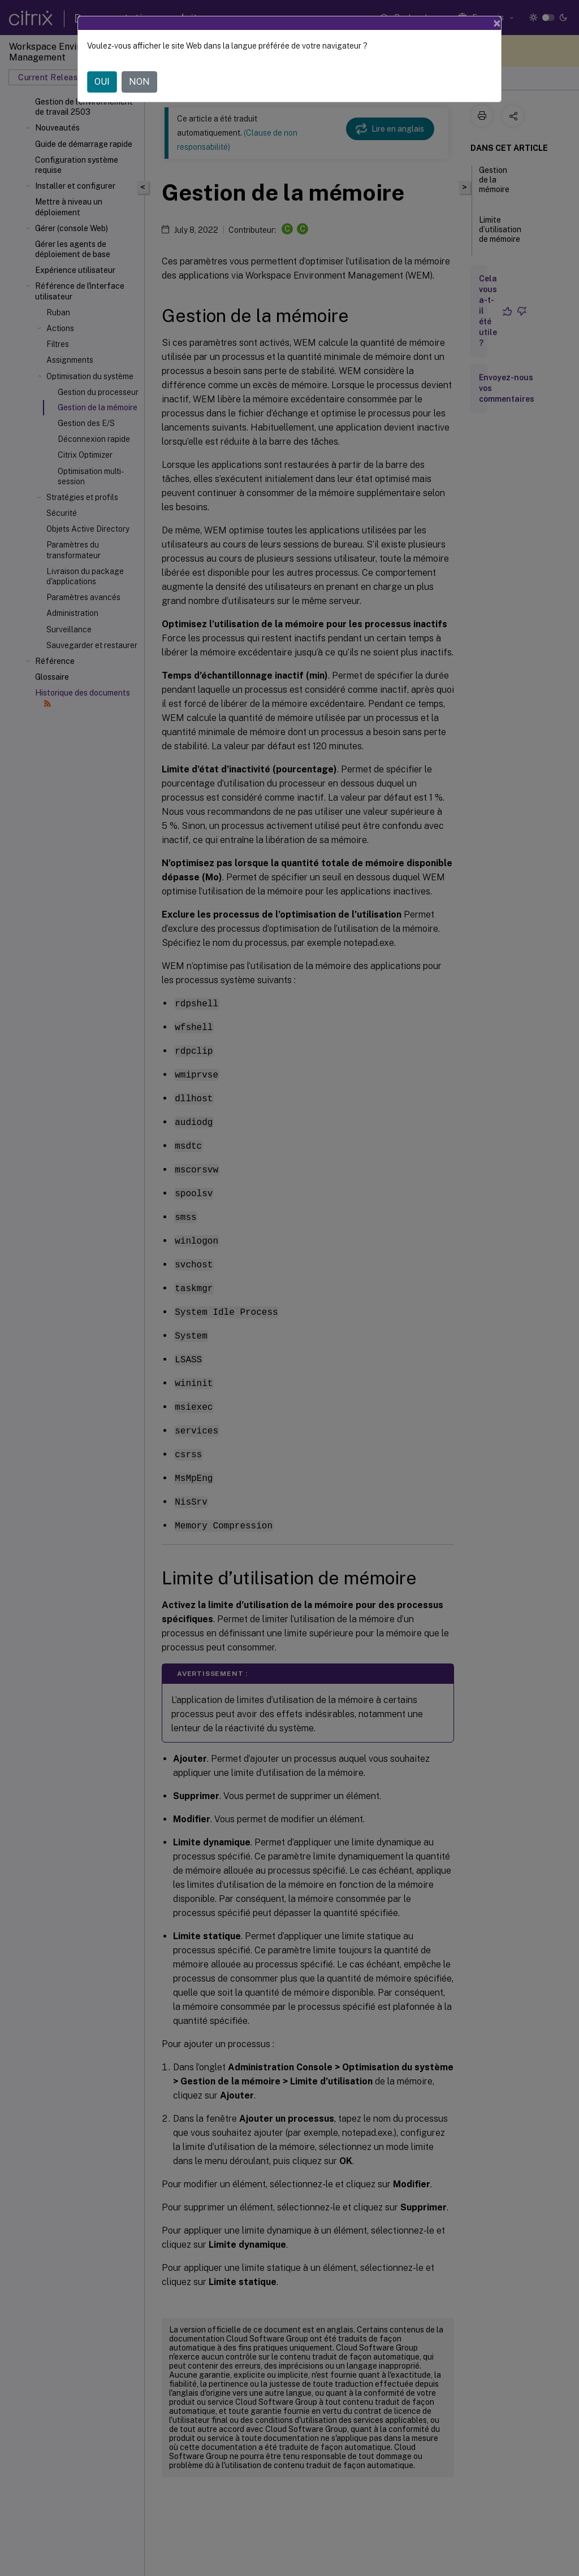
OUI (102, 81)
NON (139, 81)
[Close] (497, 23)
